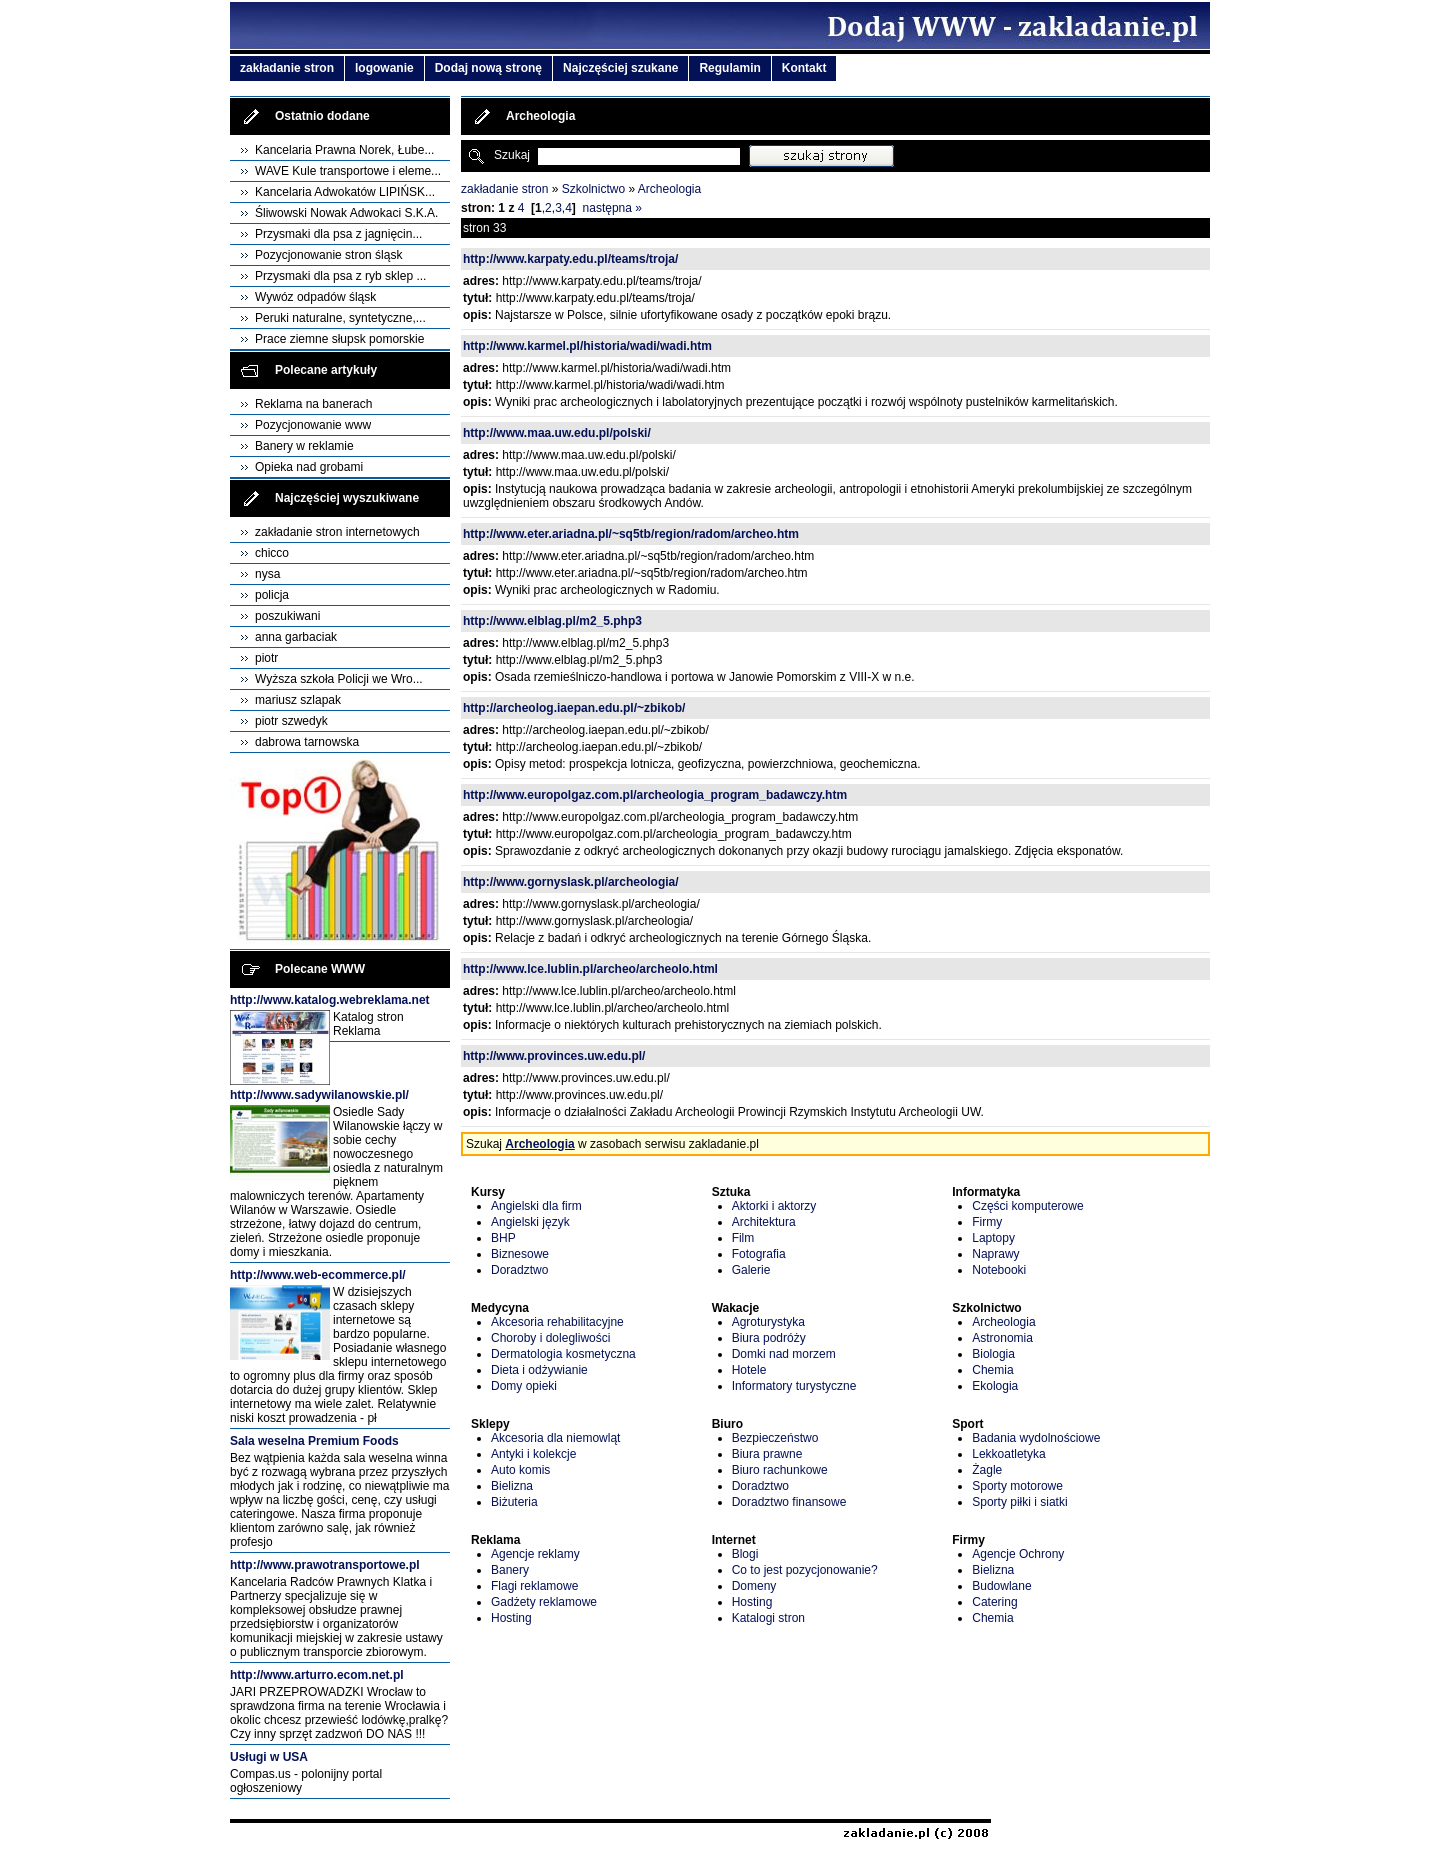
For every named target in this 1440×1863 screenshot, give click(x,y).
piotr (266, 658)
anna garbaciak (296, 637)
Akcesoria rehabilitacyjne (557, 1322)
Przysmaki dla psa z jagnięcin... (338, 234)
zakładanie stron (287, 68)
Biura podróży (769, 1338)
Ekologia (995, 1386)
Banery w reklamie (304, 446)
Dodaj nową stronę (488, 68)
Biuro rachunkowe (780, 1470)
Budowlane (1001, 1586)
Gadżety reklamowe (544, 1602)
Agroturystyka (768, 1322)
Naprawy (995, 1254)
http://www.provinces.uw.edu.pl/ (554, 1056)
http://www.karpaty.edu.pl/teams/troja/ (570, 259)
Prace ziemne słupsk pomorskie (339, 339)
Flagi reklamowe (534, 1586)
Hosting (511, 1618)
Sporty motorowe (1017, 1486)
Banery (510, 1570)
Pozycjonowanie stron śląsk (328, 255)
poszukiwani (287, 616)
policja (272, 595)
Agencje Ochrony (1018, 1554)
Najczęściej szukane (620, 68)
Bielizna (512, 1486)
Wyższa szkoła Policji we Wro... (339, 679)
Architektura (764, 1222)
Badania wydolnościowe (1036, 1438)
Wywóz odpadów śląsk (315, 297)
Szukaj (512, 155)
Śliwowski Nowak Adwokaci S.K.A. (346, 213)
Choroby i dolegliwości (550, 1338)
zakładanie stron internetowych (337, 532)
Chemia (992, 1370)
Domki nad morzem (784, 1354)
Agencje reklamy (535, 1554)
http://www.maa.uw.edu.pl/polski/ (557, 433)
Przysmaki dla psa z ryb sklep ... (340, 276)
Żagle (987, 1470)
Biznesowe (520, 1254)
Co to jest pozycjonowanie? (805, 1570)
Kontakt (804, 68)
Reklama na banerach (313, 404)
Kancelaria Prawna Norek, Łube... (344, 150)
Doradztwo (519, 1270)
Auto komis (520, 1470)
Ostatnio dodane (322, 116)
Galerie (751, 1270)
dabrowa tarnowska (307, 742)
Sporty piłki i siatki (1019, 1502)
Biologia (993, 1354)
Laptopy (993, 1238)
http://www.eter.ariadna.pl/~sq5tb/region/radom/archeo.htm (631, 534)
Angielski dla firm (536, 1206)
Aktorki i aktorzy (774, 1206)
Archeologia (669, 189)
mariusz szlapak (298, 700)
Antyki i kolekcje (533, 1454)
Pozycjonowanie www (313, 425)
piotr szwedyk (291, 721)
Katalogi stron (768, 1618)
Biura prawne (767, 1454)
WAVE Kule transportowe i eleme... (348, 171)
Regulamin (729, 68)
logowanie (384, 68)
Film (743, 1238)
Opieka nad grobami (309, 467)
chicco (272, 553)
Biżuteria (514, 1502)
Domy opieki (524, 1386)
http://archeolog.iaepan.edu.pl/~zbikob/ (574, 708)
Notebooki (999, 1270)
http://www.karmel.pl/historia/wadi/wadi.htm (587, 346)
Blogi (745, 1554)
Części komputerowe (1027, 1206)
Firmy (987, 1222)
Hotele (749, 1370)
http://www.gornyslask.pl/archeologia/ (571, 882)
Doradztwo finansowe (789, 1502)
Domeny (754, 1586)
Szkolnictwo (593, 189)
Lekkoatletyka (1008, 1454)
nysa (267, 574)
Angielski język (530, 1222)
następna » (612, 208)
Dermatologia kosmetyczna (563, 1354)
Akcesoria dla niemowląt (555, 1438)
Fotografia (759, 1254)
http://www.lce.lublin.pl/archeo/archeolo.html (590, 969)
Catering (994, 1602)
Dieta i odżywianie (539, 1370)
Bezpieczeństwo (775, 1438)
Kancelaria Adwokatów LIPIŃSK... (345, 192)
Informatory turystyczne (794, 1386)
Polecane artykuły (326, 370)
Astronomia (1002, 1338)
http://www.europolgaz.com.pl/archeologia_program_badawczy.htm (655, 795)
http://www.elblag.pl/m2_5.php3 (552, 621)
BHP (503, 1238)
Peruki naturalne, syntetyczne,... (340, 318)
